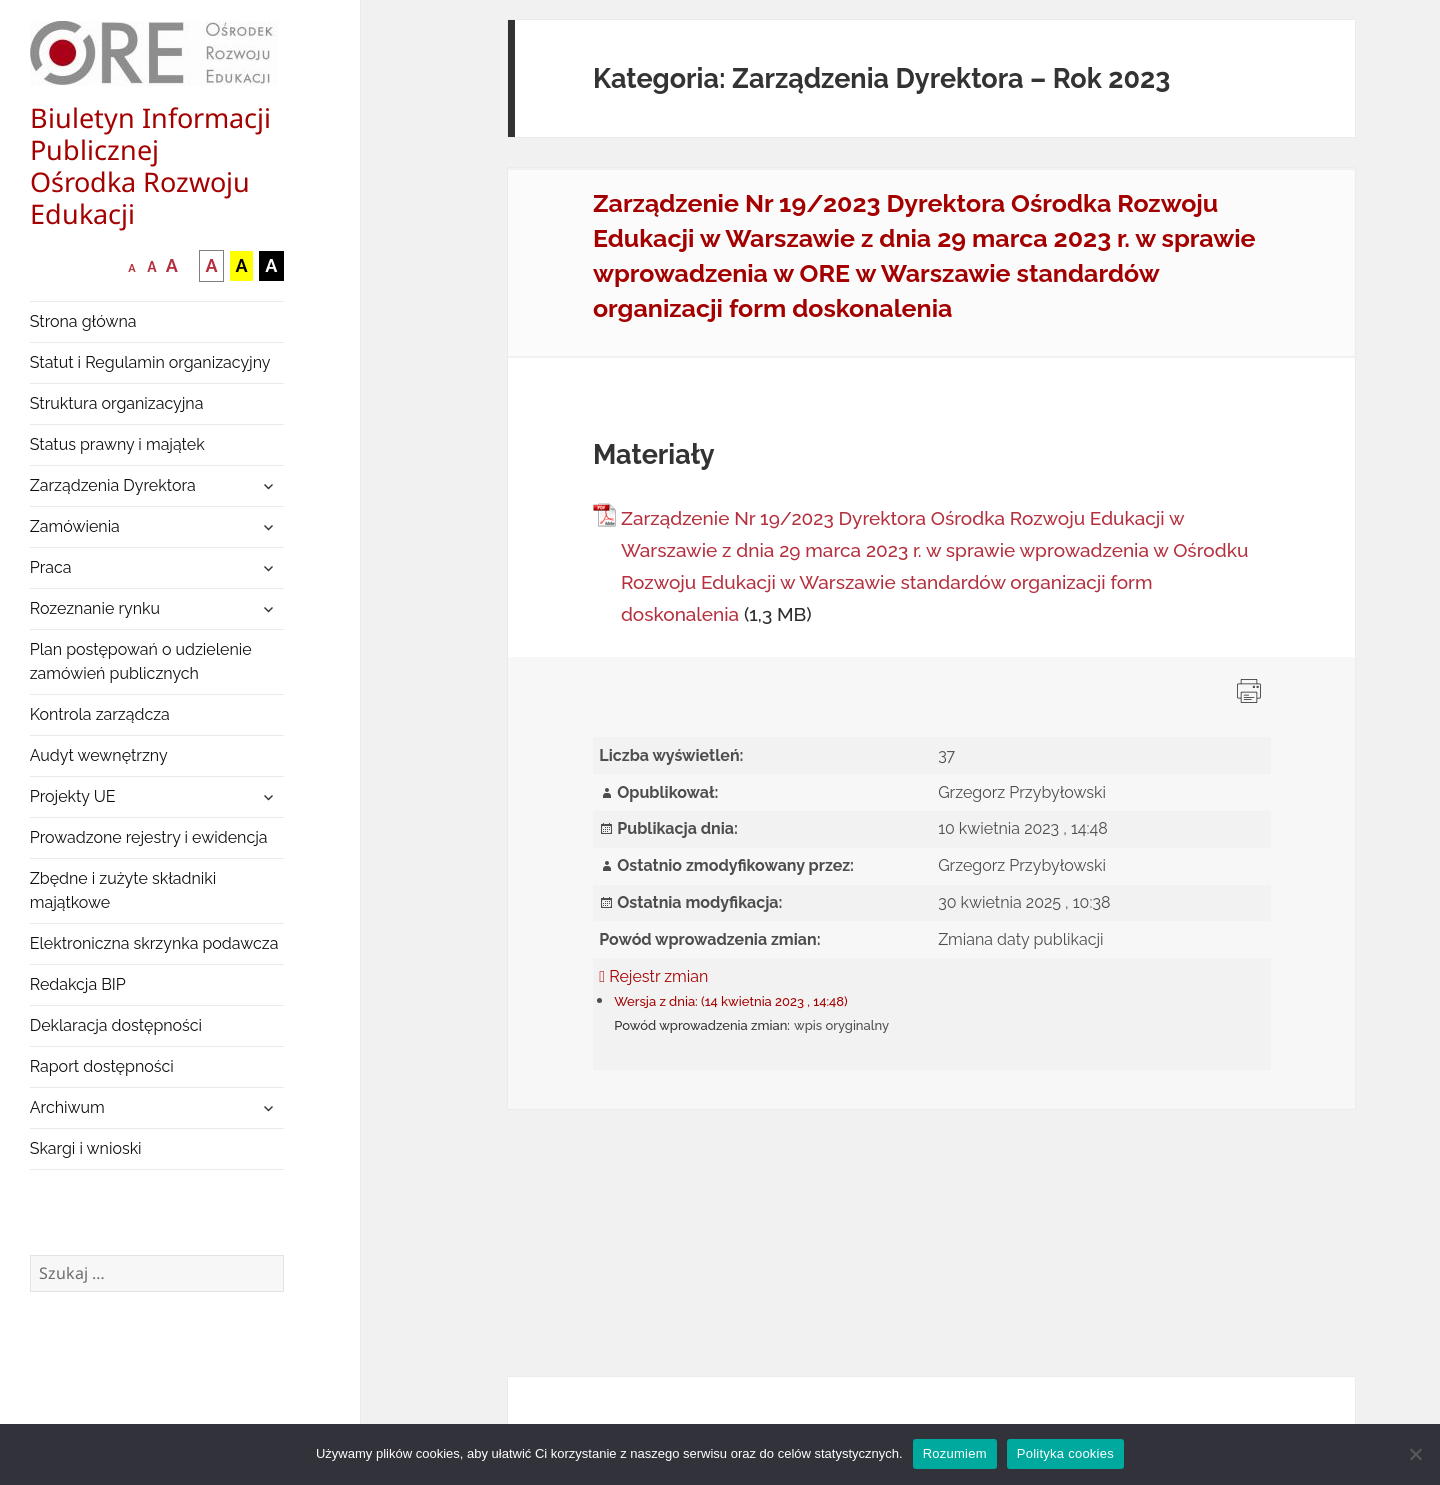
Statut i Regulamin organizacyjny (150, 362)
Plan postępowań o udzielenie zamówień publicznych (141, 661)
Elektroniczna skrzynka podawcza (154, 943)
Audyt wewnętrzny (99, 755)
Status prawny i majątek (117, 444)
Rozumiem (955, 1453)
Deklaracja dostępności (116, 1025)
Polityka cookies (1065, 1453)
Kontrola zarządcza (100, 714)
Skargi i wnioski (86, 1148)
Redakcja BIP (78, 984)
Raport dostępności (102, 1066)
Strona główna (83, 321)
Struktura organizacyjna (117, 403)
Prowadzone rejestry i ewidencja (149, 837)
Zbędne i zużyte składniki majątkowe (123, 890)
